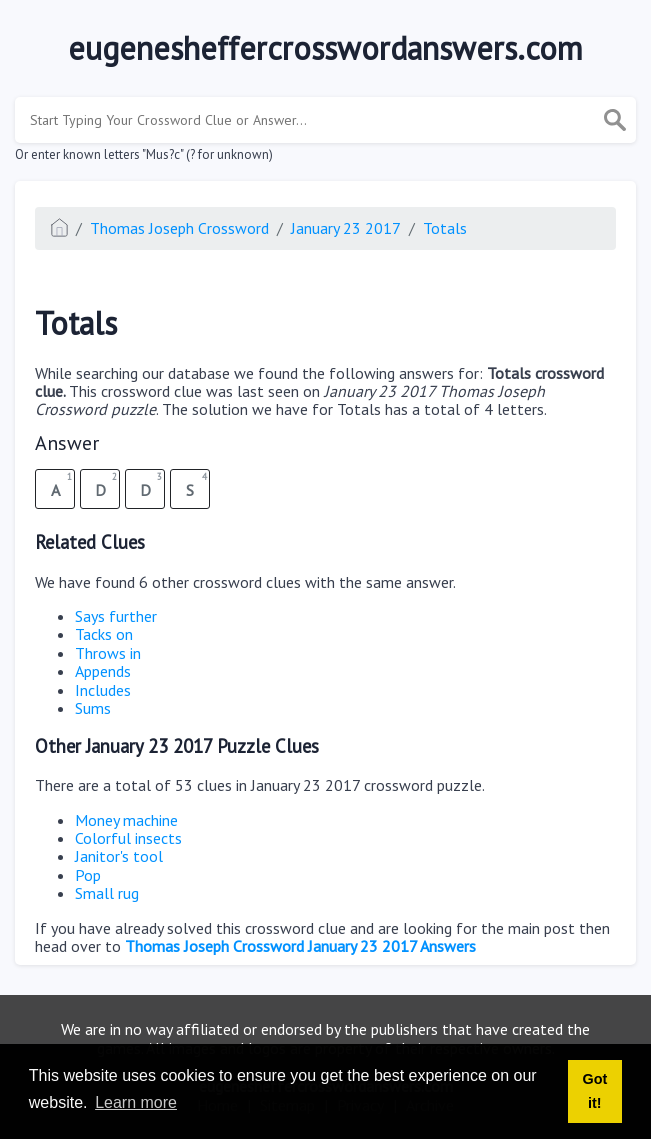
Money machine (126, 820)
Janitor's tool (119, 856)
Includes (103, 690)
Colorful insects (128, 838)
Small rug (107, 893)
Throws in (108, 653)
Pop (88, 875)
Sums (93, 708)
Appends (103, 671)
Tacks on (104, 634)
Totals (445, 228)
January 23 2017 (346, 228)
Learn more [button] (136, 1102)
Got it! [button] (594, 1091)
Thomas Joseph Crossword (179, 228)
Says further (116, 616)
